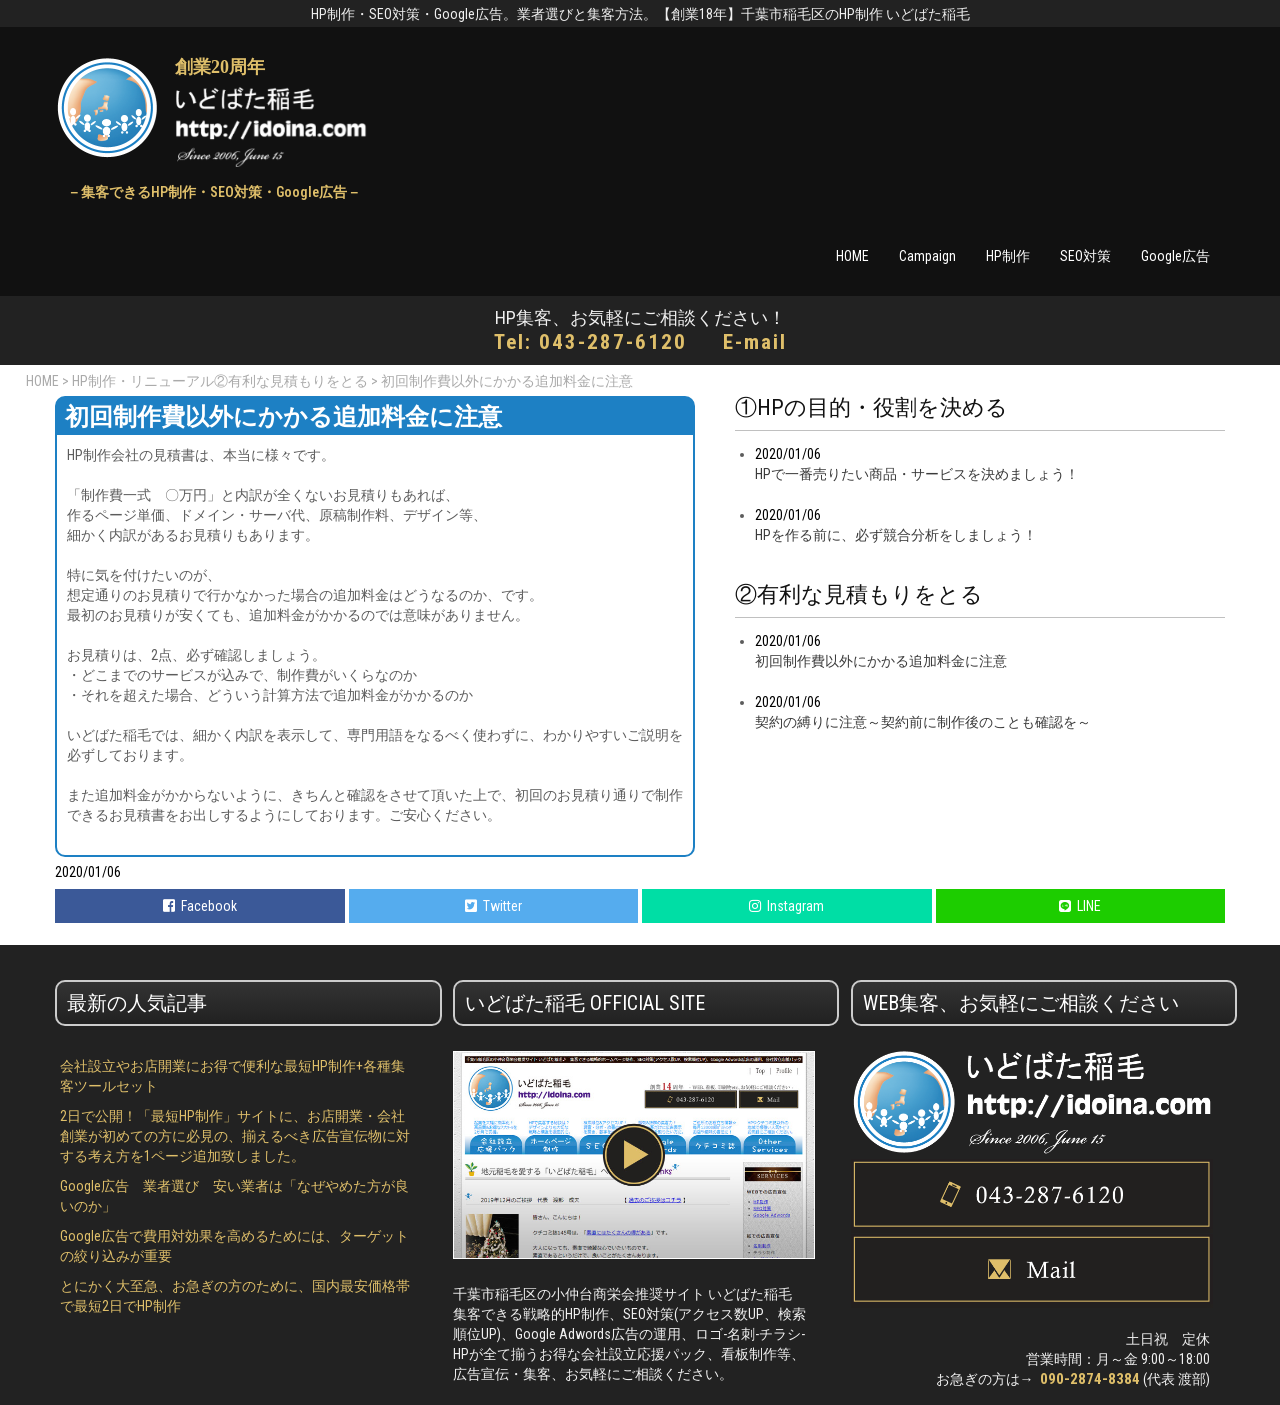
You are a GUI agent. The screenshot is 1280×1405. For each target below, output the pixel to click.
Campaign (927, 256)
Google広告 (1175, 256)
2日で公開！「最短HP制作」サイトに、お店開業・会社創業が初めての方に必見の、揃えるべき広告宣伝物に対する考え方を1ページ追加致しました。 (235, 1136)
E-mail (755, 342)
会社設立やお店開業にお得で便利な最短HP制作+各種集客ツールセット (232, 1076)
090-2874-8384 (1090, 1379)
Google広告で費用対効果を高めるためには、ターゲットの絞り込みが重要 (234, 1246)
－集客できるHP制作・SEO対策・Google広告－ (214, 192)
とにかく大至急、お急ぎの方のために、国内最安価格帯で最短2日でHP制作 (235, 1296)
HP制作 (1008, 256)
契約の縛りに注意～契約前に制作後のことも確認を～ (923, 722)
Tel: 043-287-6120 (590, 342)
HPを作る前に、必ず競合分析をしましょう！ (896, 535)
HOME (852, 256)
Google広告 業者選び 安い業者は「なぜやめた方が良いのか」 (234, 1196)
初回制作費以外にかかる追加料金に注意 (881, 661)
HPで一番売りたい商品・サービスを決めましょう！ (917, 474)
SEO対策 (1085, 256)
